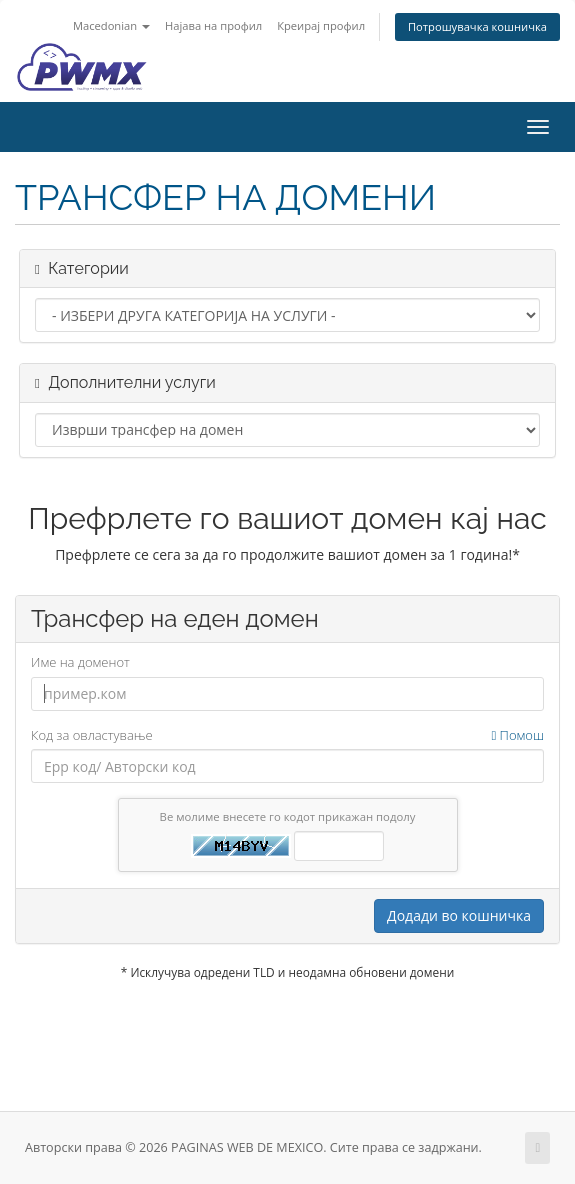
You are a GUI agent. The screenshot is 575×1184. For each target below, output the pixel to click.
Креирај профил (321, 25)
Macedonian (111, 25)
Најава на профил (213, 25)
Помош (517, 735)
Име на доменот (80, 662)
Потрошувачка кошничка (477, 26)
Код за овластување (287, 735)
